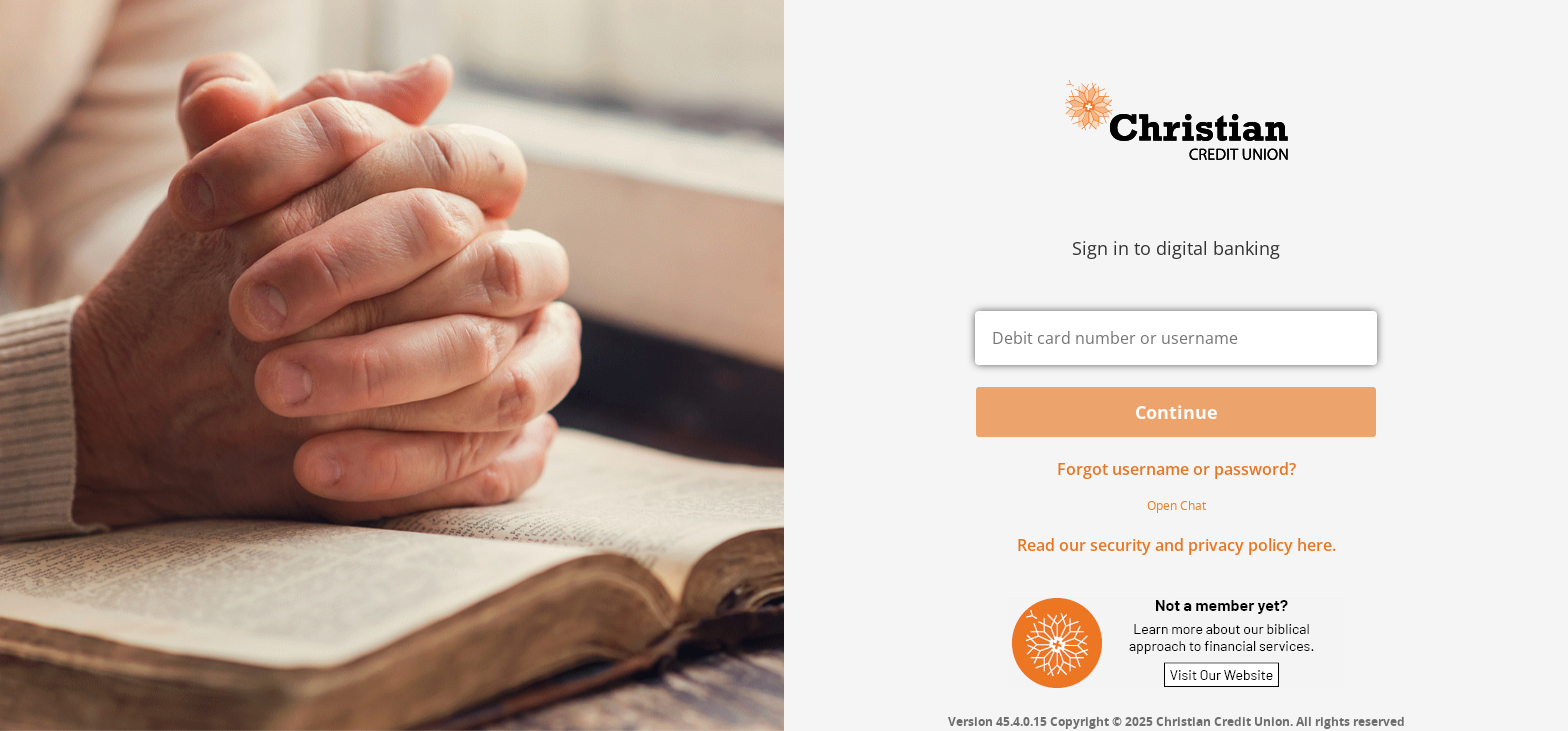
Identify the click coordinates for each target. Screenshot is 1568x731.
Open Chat (1176, 505)
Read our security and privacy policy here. (1176, 545)
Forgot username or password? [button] (1176, 469)
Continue (1176, 412)
